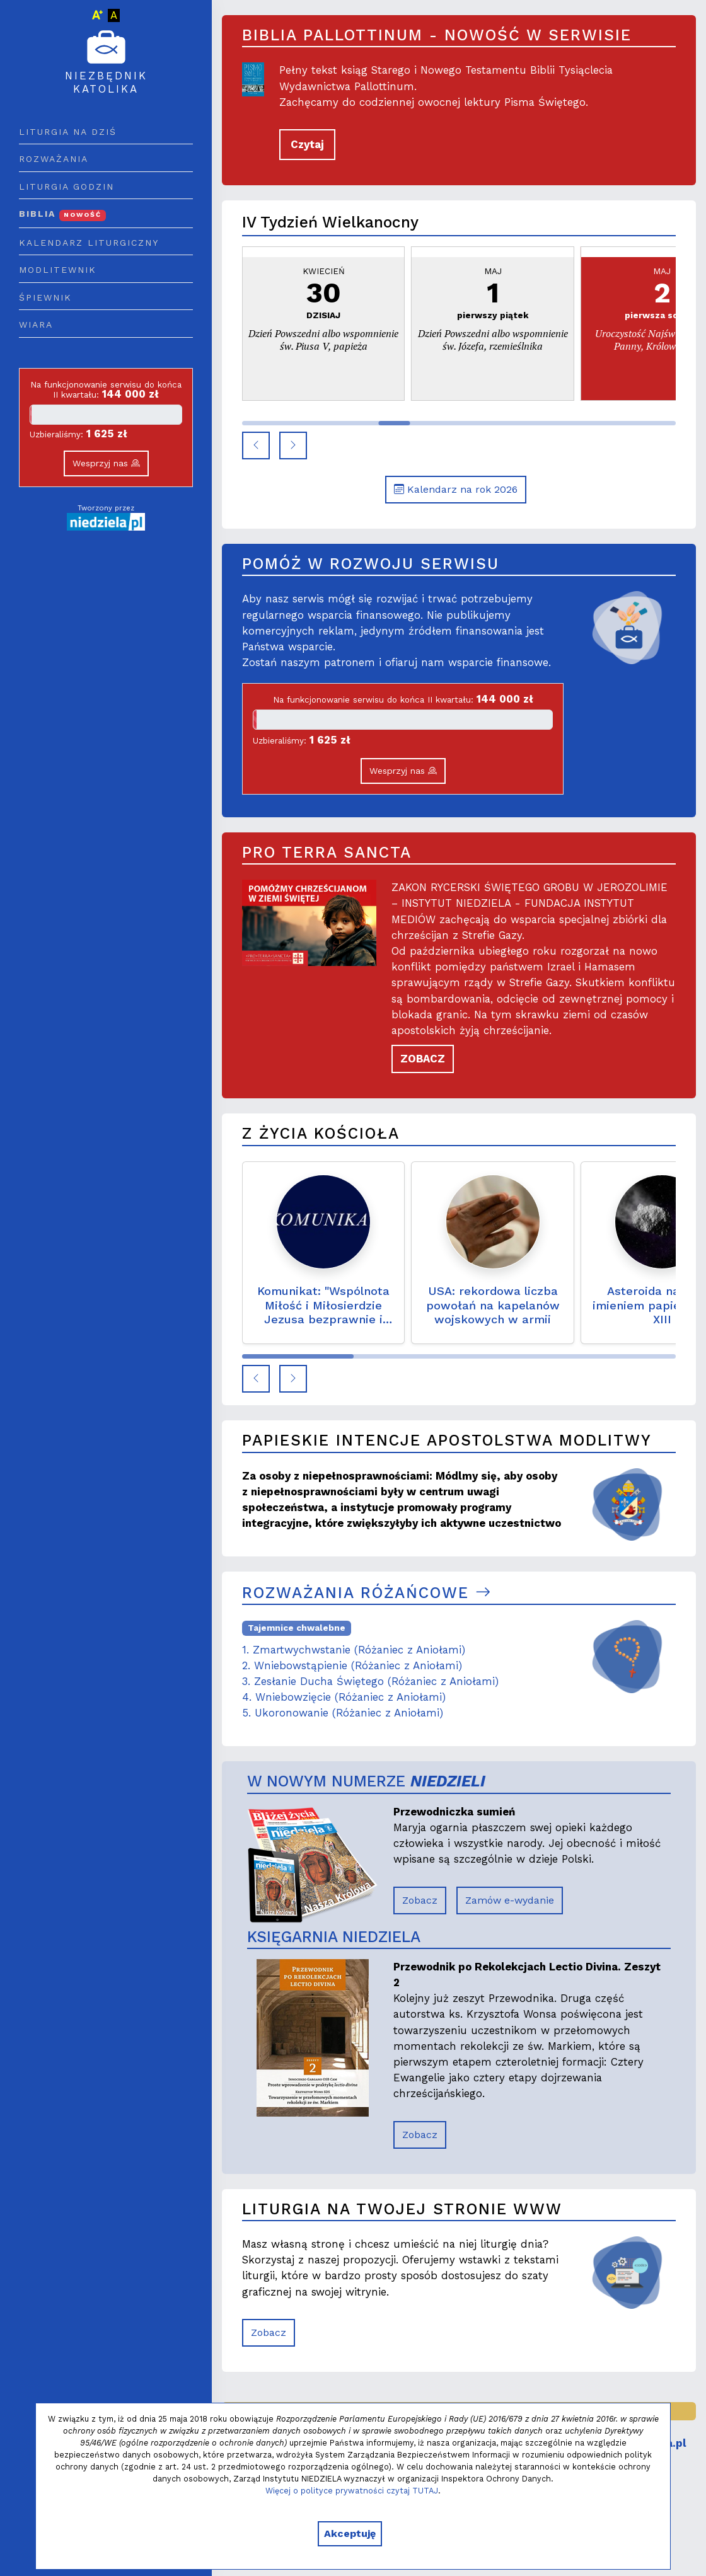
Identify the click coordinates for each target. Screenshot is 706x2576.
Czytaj (307, 144)
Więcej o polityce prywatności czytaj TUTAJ (351, 2490)
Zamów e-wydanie (509, 1900)
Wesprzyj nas (106, 463)
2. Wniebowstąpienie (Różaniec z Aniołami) (352, 1665)
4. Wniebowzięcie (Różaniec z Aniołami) (344, 1697)
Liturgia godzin (66, 186)
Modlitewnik (57, 270)
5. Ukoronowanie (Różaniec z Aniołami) (342, 1712)
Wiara (36, 324)
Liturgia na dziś (68, 132)
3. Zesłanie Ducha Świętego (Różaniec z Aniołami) (370, 1681)
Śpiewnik (45, 297)
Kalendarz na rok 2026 (456, 489)
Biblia (62, 214)
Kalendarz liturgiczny (89, 243)
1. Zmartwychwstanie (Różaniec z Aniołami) (353, 1649)
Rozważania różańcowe (366, 1593)
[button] (256, 445)
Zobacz (419, 1900)
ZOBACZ (422, 1058)
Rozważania (53, 159)
